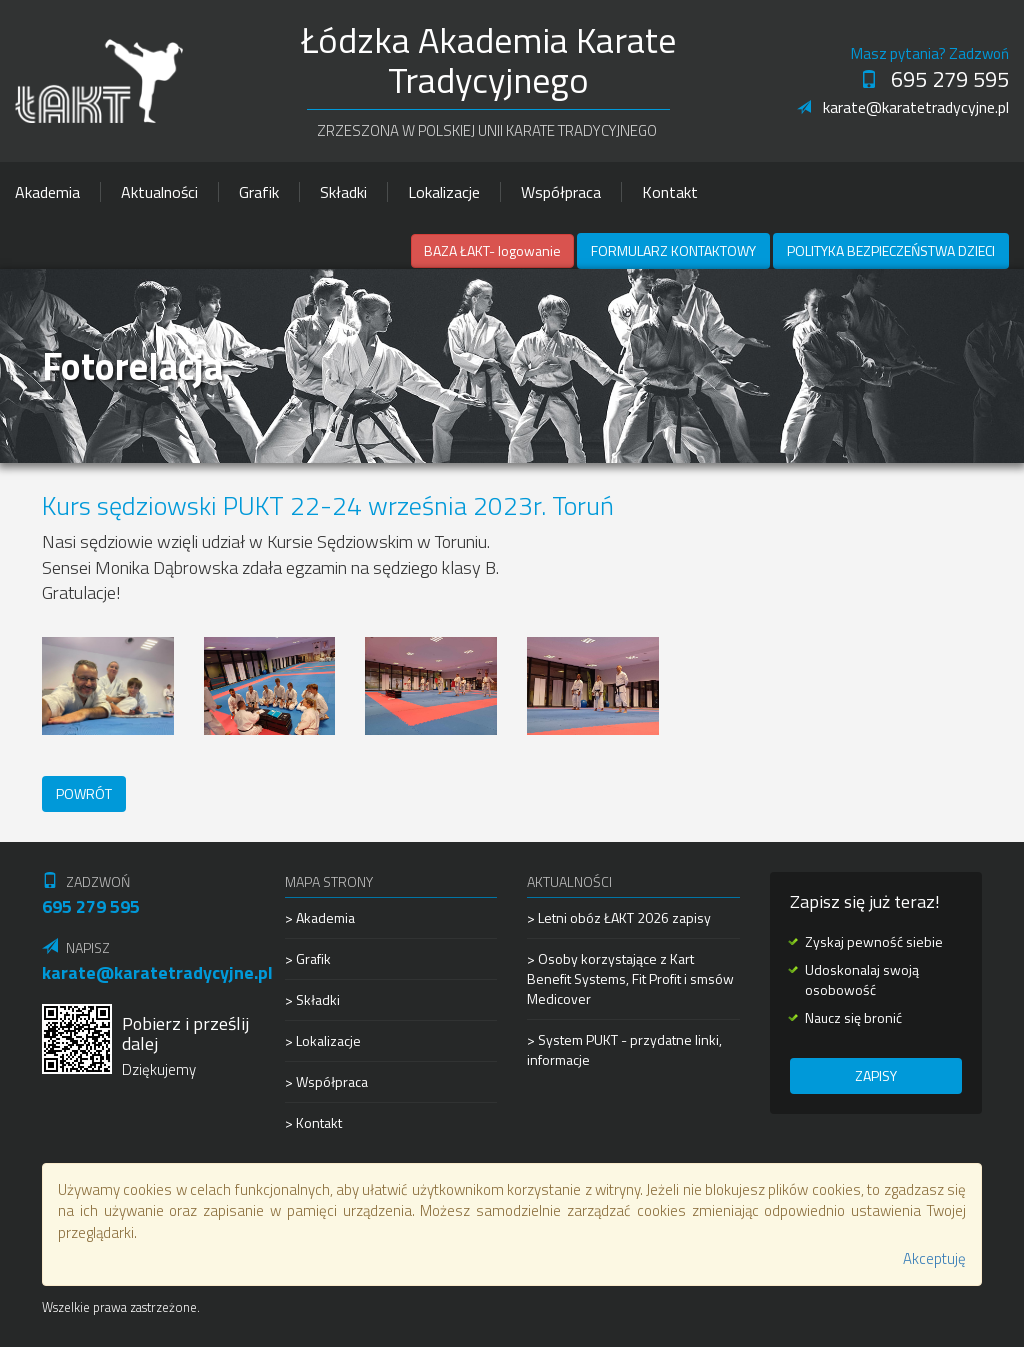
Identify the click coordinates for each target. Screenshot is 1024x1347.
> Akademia (320, 918)
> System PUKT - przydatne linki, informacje (624, 1049)
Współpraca (561, 192)
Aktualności (159, 192)
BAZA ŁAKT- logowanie (492, 250)
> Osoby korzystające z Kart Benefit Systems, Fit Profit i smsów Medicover (630, 978)
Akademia (47, 192)
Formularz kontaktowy (673, 250)
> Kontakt (313, 1122)
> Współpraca (326, 1081)
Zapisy (876, 1075)
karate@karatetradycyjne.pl (903, 107)
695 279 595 (934, 79)
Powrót (84, 793)
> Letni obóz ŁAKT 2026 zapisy (619, 918)
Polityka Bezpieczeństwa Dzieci (891, 250)
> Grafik (308, 958)
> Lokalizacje (323, 1040)
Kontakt (670, 192)
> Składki (312, 999)
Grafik (259, 192)
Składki (343, 192)
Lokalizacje (444, 192)
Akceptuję (934, 1258)
